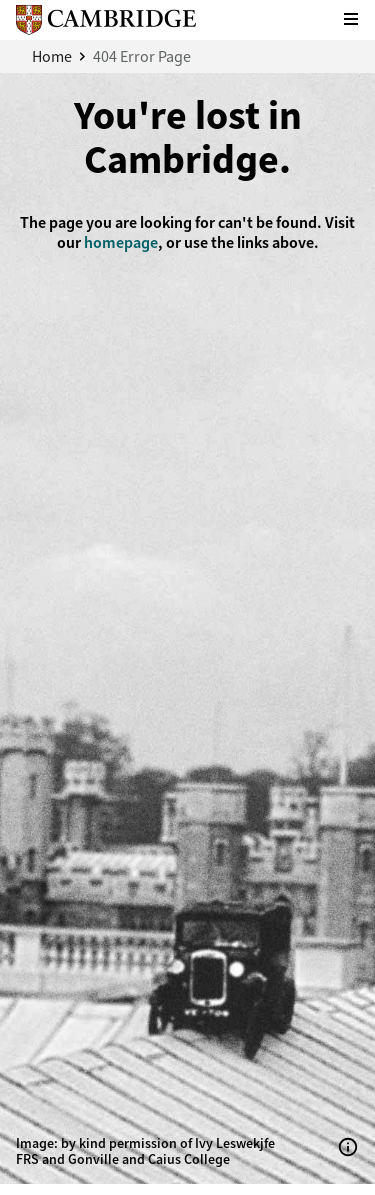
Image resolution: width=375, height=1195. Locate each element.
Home (52, 56)
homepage (121, 242)
